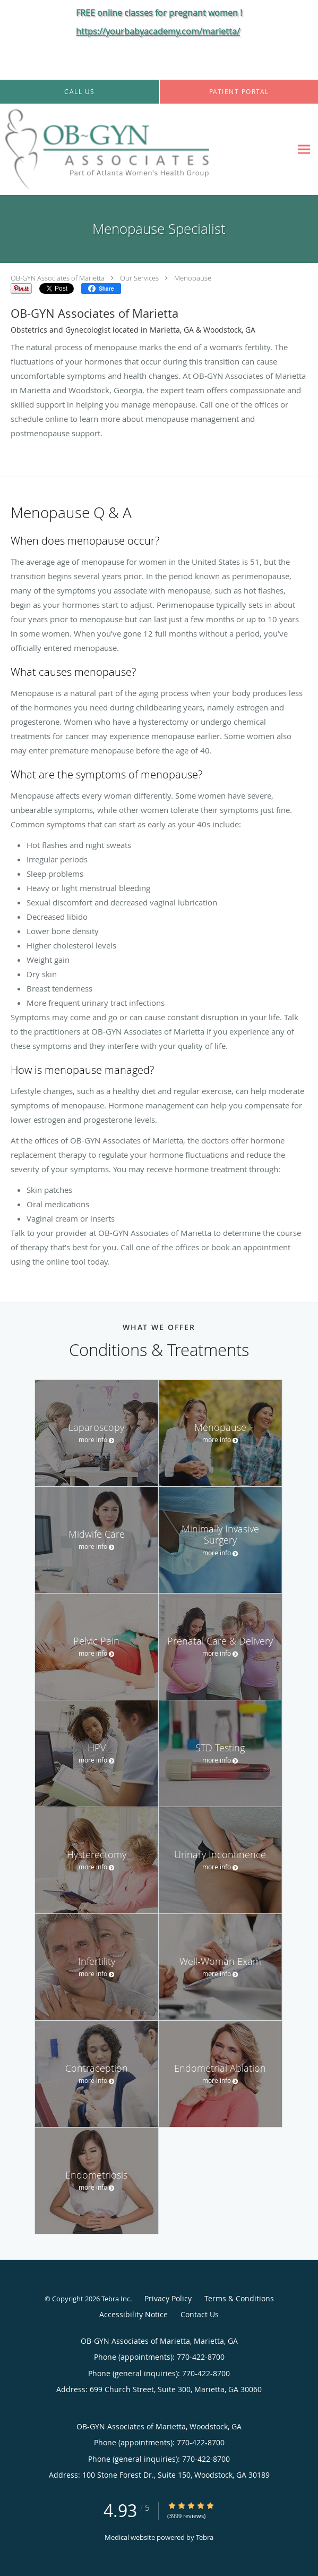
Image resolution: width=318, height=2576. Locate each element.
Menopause (192, 278)
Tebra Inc (115, 2298)
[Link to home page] (145, 149)
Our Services (139, 278)
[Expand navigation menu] (304, 149)
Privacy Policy (168, 2298)
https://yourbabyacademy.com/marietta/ (158, 31)
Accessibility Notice (133, 2314)
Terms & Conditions (239, 2298)
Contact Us (200, 2314)
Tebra (204, 2537)
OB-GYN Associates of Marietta (58, 278)
